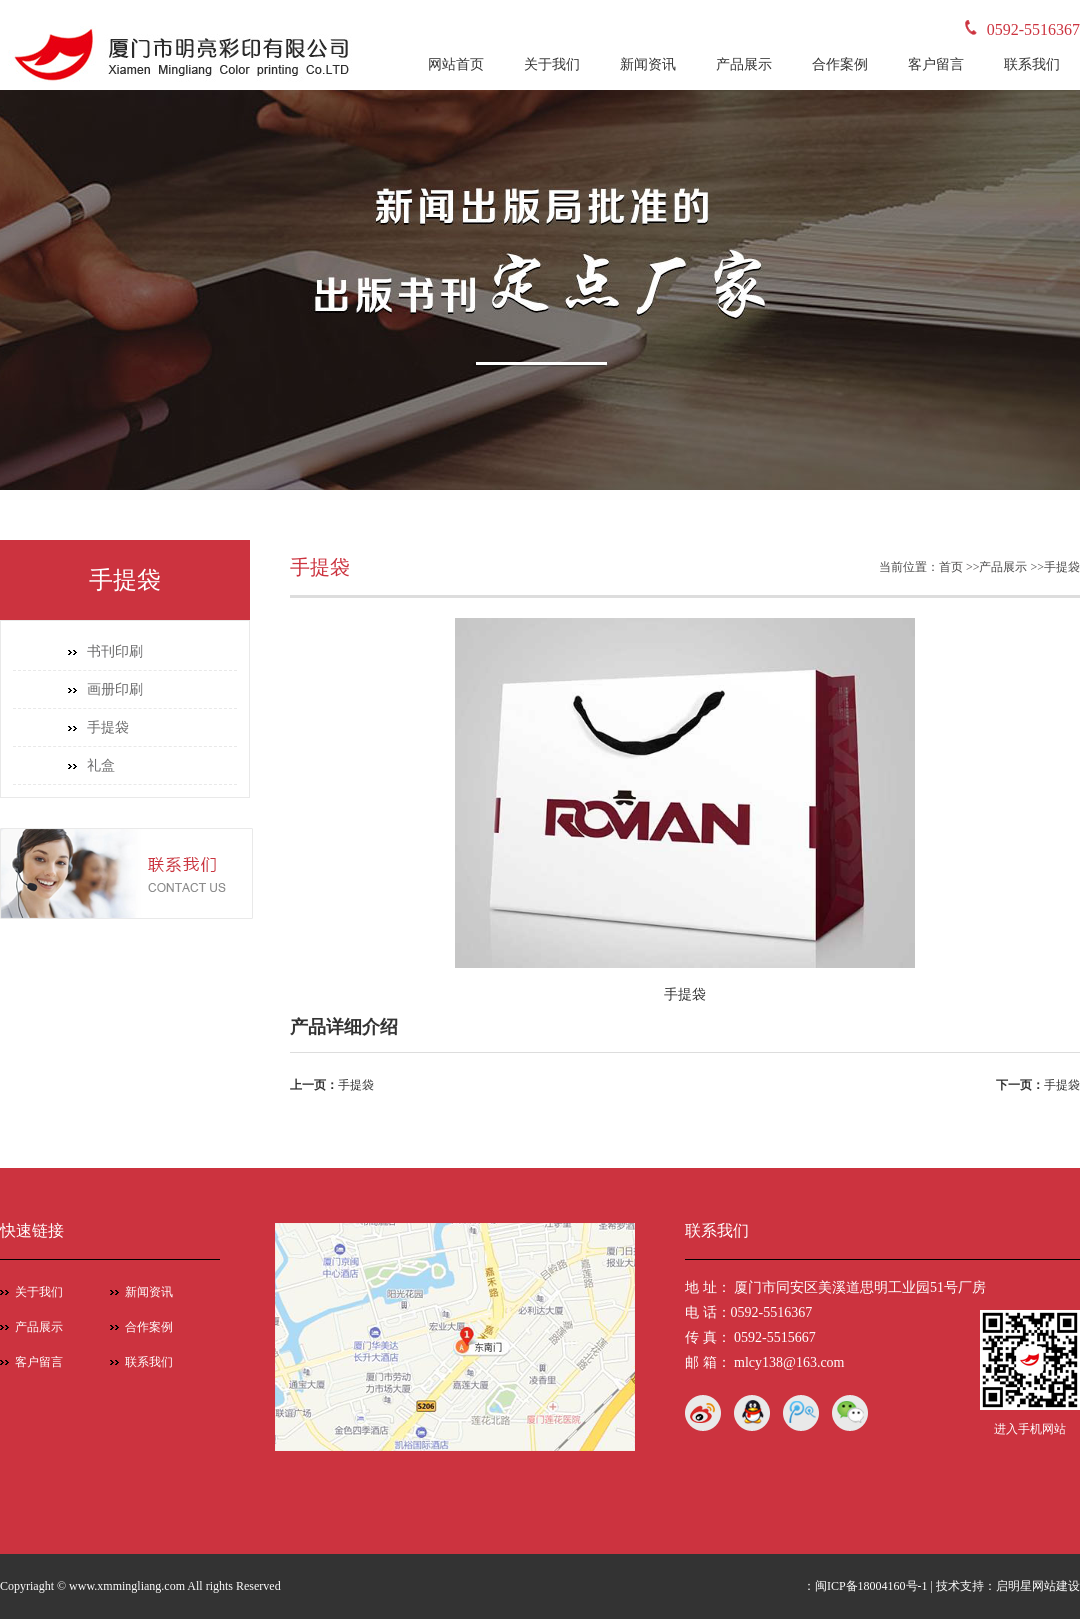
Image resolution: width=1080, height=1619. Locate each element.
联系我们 (1032, 64)
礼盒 (101, 765)
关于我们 (552, 64)
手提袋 (108, 727)
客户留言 (936, 64)
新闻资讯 (648, 64)
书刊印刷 (115, 651)
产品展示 (744, 64)
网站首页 (456, 64)
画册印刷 (115, 689)
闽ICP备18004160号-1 (871, 1586)
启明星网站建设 (1038, 1586)
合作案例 (840, 64)
